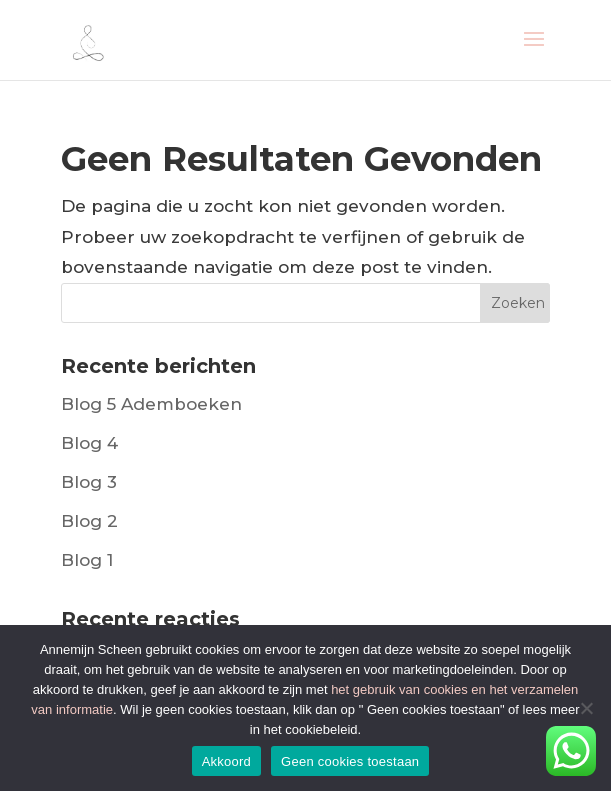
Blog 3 (89, 482)
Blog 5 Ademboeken (151, 404)
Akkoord (226, 761)
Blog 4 (89, 443)
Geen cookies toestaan (350, 761)
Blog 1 (87, 560)
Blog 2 (89, 521)
